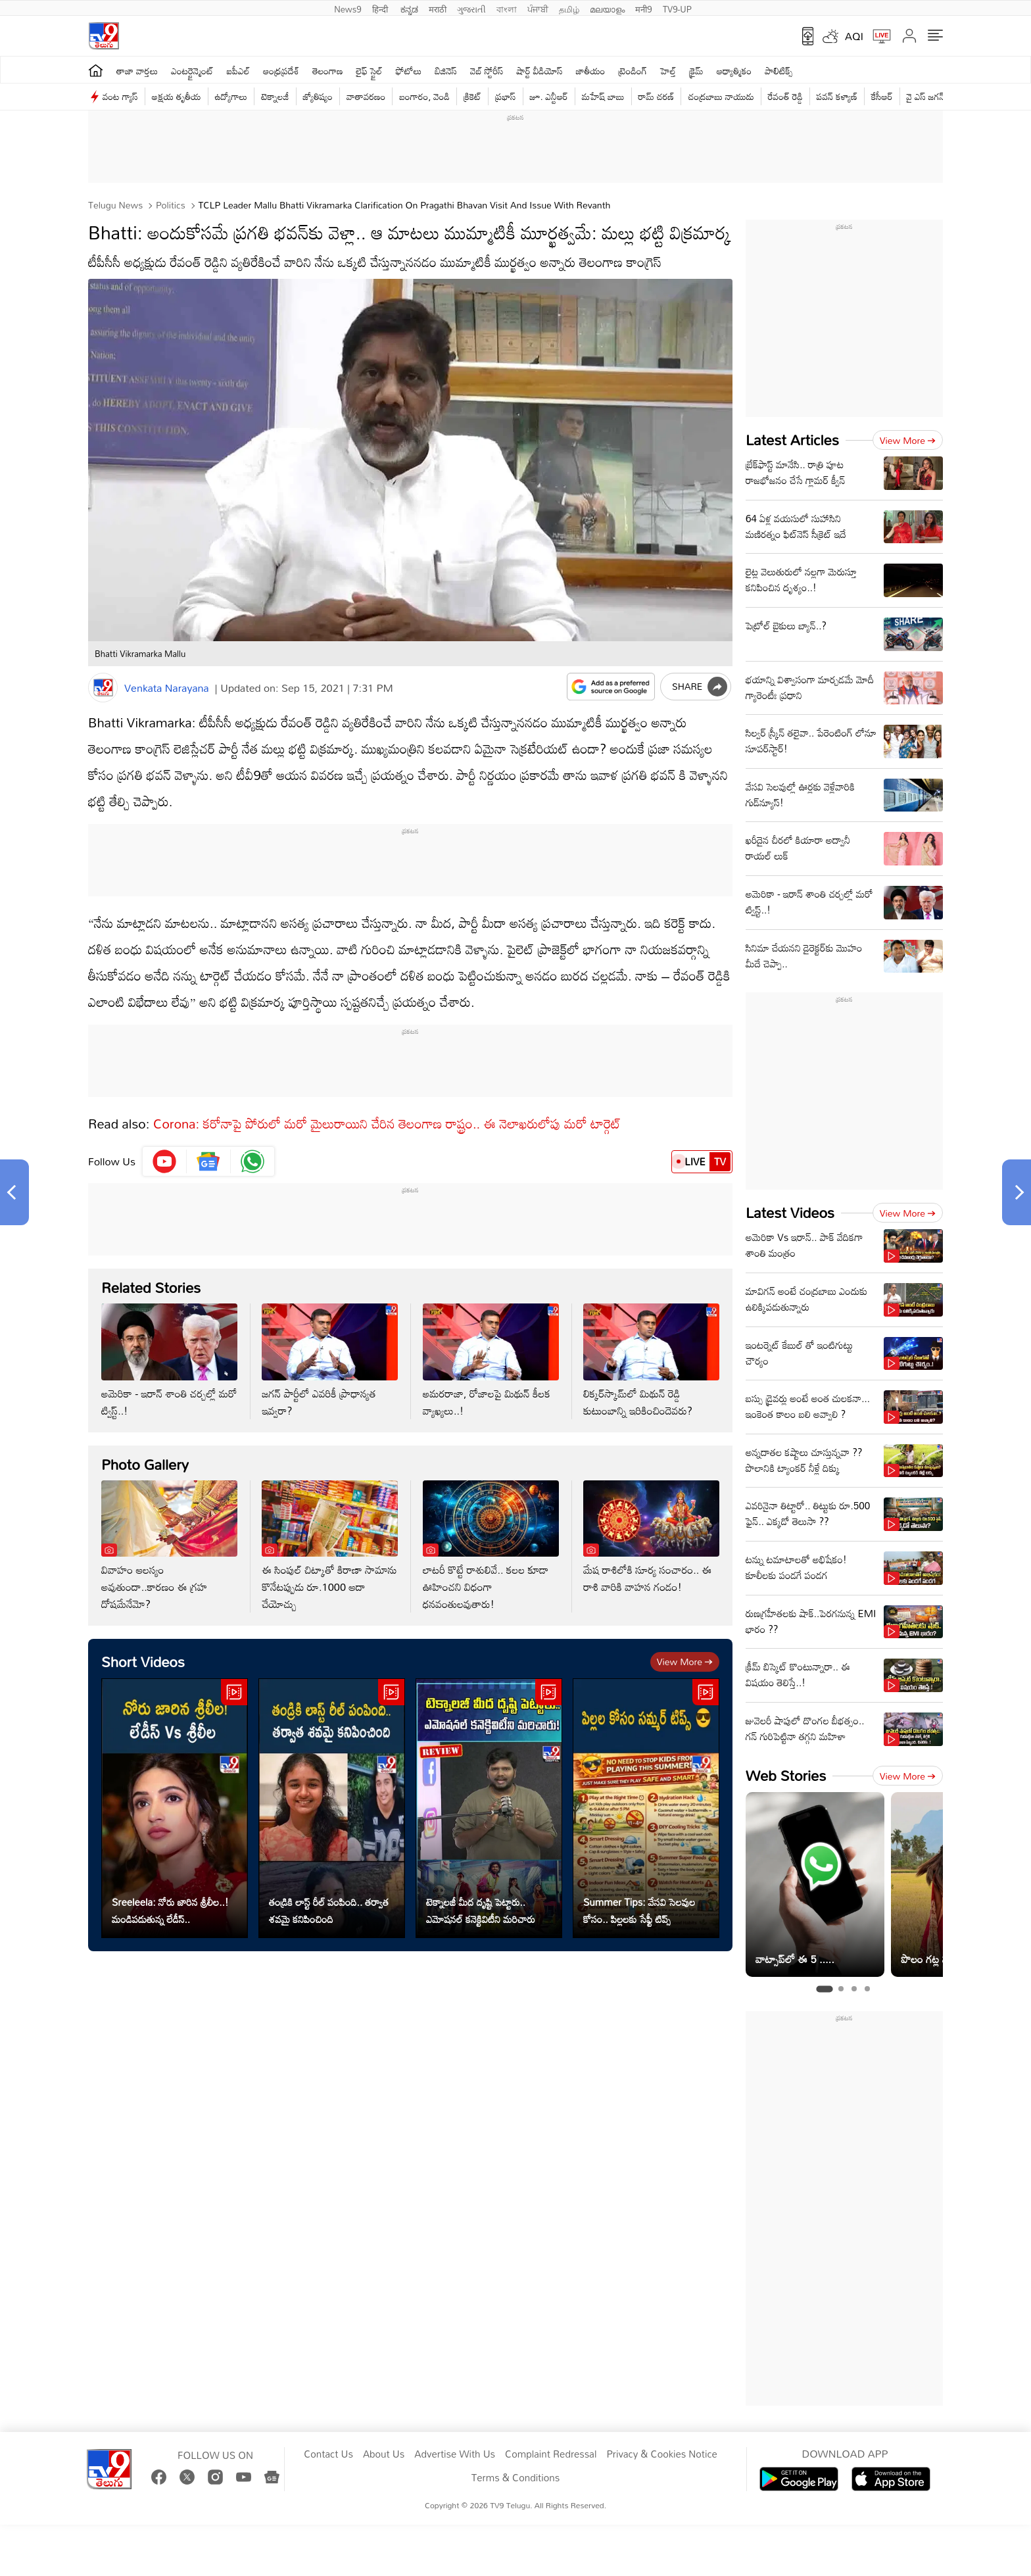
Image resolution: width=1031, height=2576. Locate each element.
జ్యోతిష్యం (318, 96)
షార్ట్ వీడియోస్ (540, 71)
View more (685, 1661)
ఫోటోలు (409, 71)
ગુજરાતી (471, 8)
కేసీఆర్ (882, 96)
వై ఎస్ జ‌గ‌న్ (926, 96)
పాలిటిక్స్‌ (779, 71)
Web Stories (786, 1775)
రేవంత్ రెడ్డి (785, 96)
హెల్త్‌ (668, 71)
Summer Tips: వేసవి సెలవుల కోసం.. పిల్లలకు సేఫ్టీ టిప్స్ (639, 1910)
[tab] (824, 1989)
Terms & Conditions (515, 2478)
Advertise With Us (454, 2454)
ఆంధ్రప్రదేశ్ (281, 71)
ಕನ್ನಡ (409, 8)
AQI (854, 36)
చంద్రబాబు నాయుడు (721, 96)
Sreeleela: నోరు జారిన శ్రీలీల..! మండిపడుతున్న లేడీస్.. (170, 1910)
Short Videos (143, 1661)
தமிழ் (569, 8)
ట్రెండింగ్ (633, 71)
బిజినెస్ (446, 71)
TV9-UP (677, 8)
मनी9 (643, 8)
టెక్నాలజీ (275, 96)
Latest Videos (790, 1212)
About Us (383, 2454)
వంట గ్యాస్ (120, 96)
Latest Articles (792, 439)
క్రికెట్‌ (472, 96)
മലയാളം (607, 8)
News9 (348, 8)
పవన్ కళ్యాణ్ (837, 96)
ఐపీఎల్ (238, 71)
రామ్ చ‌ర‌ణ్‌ (656, 96)
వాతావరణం (366, 96)
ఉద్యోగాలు (231, 96)
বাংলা (506, 8)
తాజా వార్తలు (137, 71)
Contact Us (328, 2454)
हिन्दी (381, 8)
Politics (169, 205)
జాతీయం (591, 71)
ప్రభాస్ (505, 96)
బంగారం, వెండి (424, 96)
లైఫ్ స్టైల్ (369, 71)
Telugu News (115, 205)
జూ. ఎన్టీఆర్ (549, 96)
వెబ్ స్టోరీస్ (487, 71)
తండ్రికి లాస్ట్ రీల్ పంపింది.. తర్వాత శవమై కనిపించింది (329, 1910)
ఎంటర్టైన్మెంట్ (192, 71)
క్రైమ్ (696, 71)
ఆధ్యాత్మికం (734, 71)
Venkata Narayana (166, 688)
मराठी (437, 8)
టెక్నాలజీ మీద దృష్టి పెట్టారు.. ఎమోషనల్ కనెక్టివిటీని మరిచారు (480, 1910)
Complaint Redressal (550, 2454)
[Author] (103, 687)
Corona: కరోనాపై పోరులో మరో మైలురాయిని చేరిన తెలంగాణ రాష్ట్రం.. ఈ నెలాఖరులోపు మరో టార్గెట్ (387, 1123)
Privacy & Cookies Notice (661, 2454)
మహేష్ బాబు (603, 96)
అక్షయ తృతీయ (176, 96)
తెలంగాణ (327, 71)
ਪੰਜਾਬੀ (537, 8)
